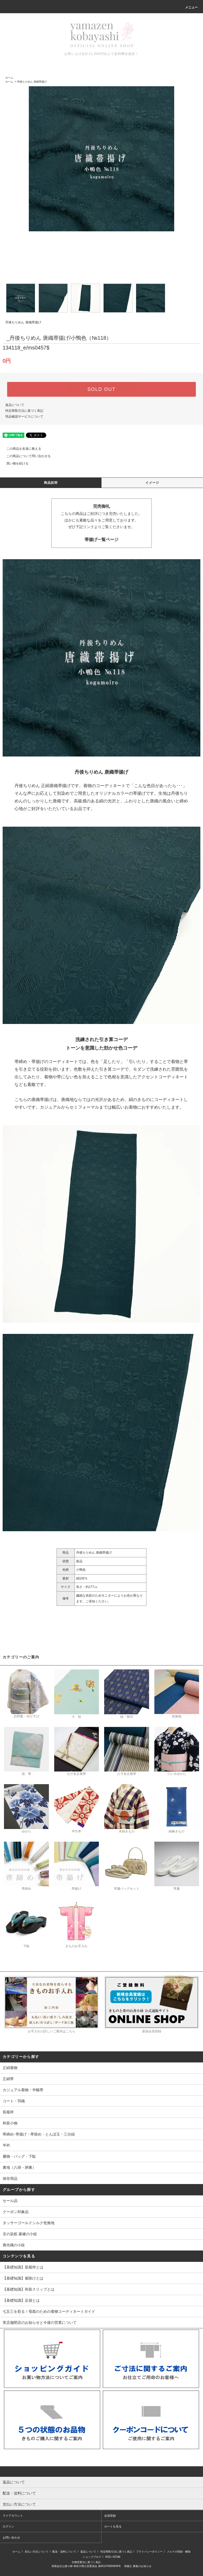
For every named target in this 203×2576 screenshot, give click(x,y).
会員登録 (110, 2515)
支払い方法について (36, 2551)
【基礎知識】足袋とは (21, 2300)
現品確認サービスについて (24, 416)
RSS (108, 2556)
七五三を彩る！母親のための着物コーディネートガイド (49, 2311)
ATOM (116, 2556)
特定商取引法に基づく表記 (24, 411)
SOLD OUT (101, 389)
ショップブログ (92, 2556)
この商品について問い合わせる (25, 456)
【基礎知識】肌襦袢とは (23, 2267)
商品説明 (51, 483)
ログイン (8, 2526)
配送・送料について (64, 2551)
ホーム (9, 77)
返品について (14, 405)
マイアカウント (13, 2515)
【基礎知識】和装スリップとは (28, 2289)
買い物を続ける (14, 463)
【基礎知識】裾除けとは (23, 2278)
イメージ (152, 483)
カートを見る (113, 2526)
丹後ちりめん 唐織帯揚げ (32, 81)
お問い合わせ (11, 2537)
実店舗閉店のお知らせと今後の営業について (40, 2322)
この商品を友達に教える (20, 449)
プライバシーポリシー (149, 2551)
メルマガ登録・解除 (179, 2551)
